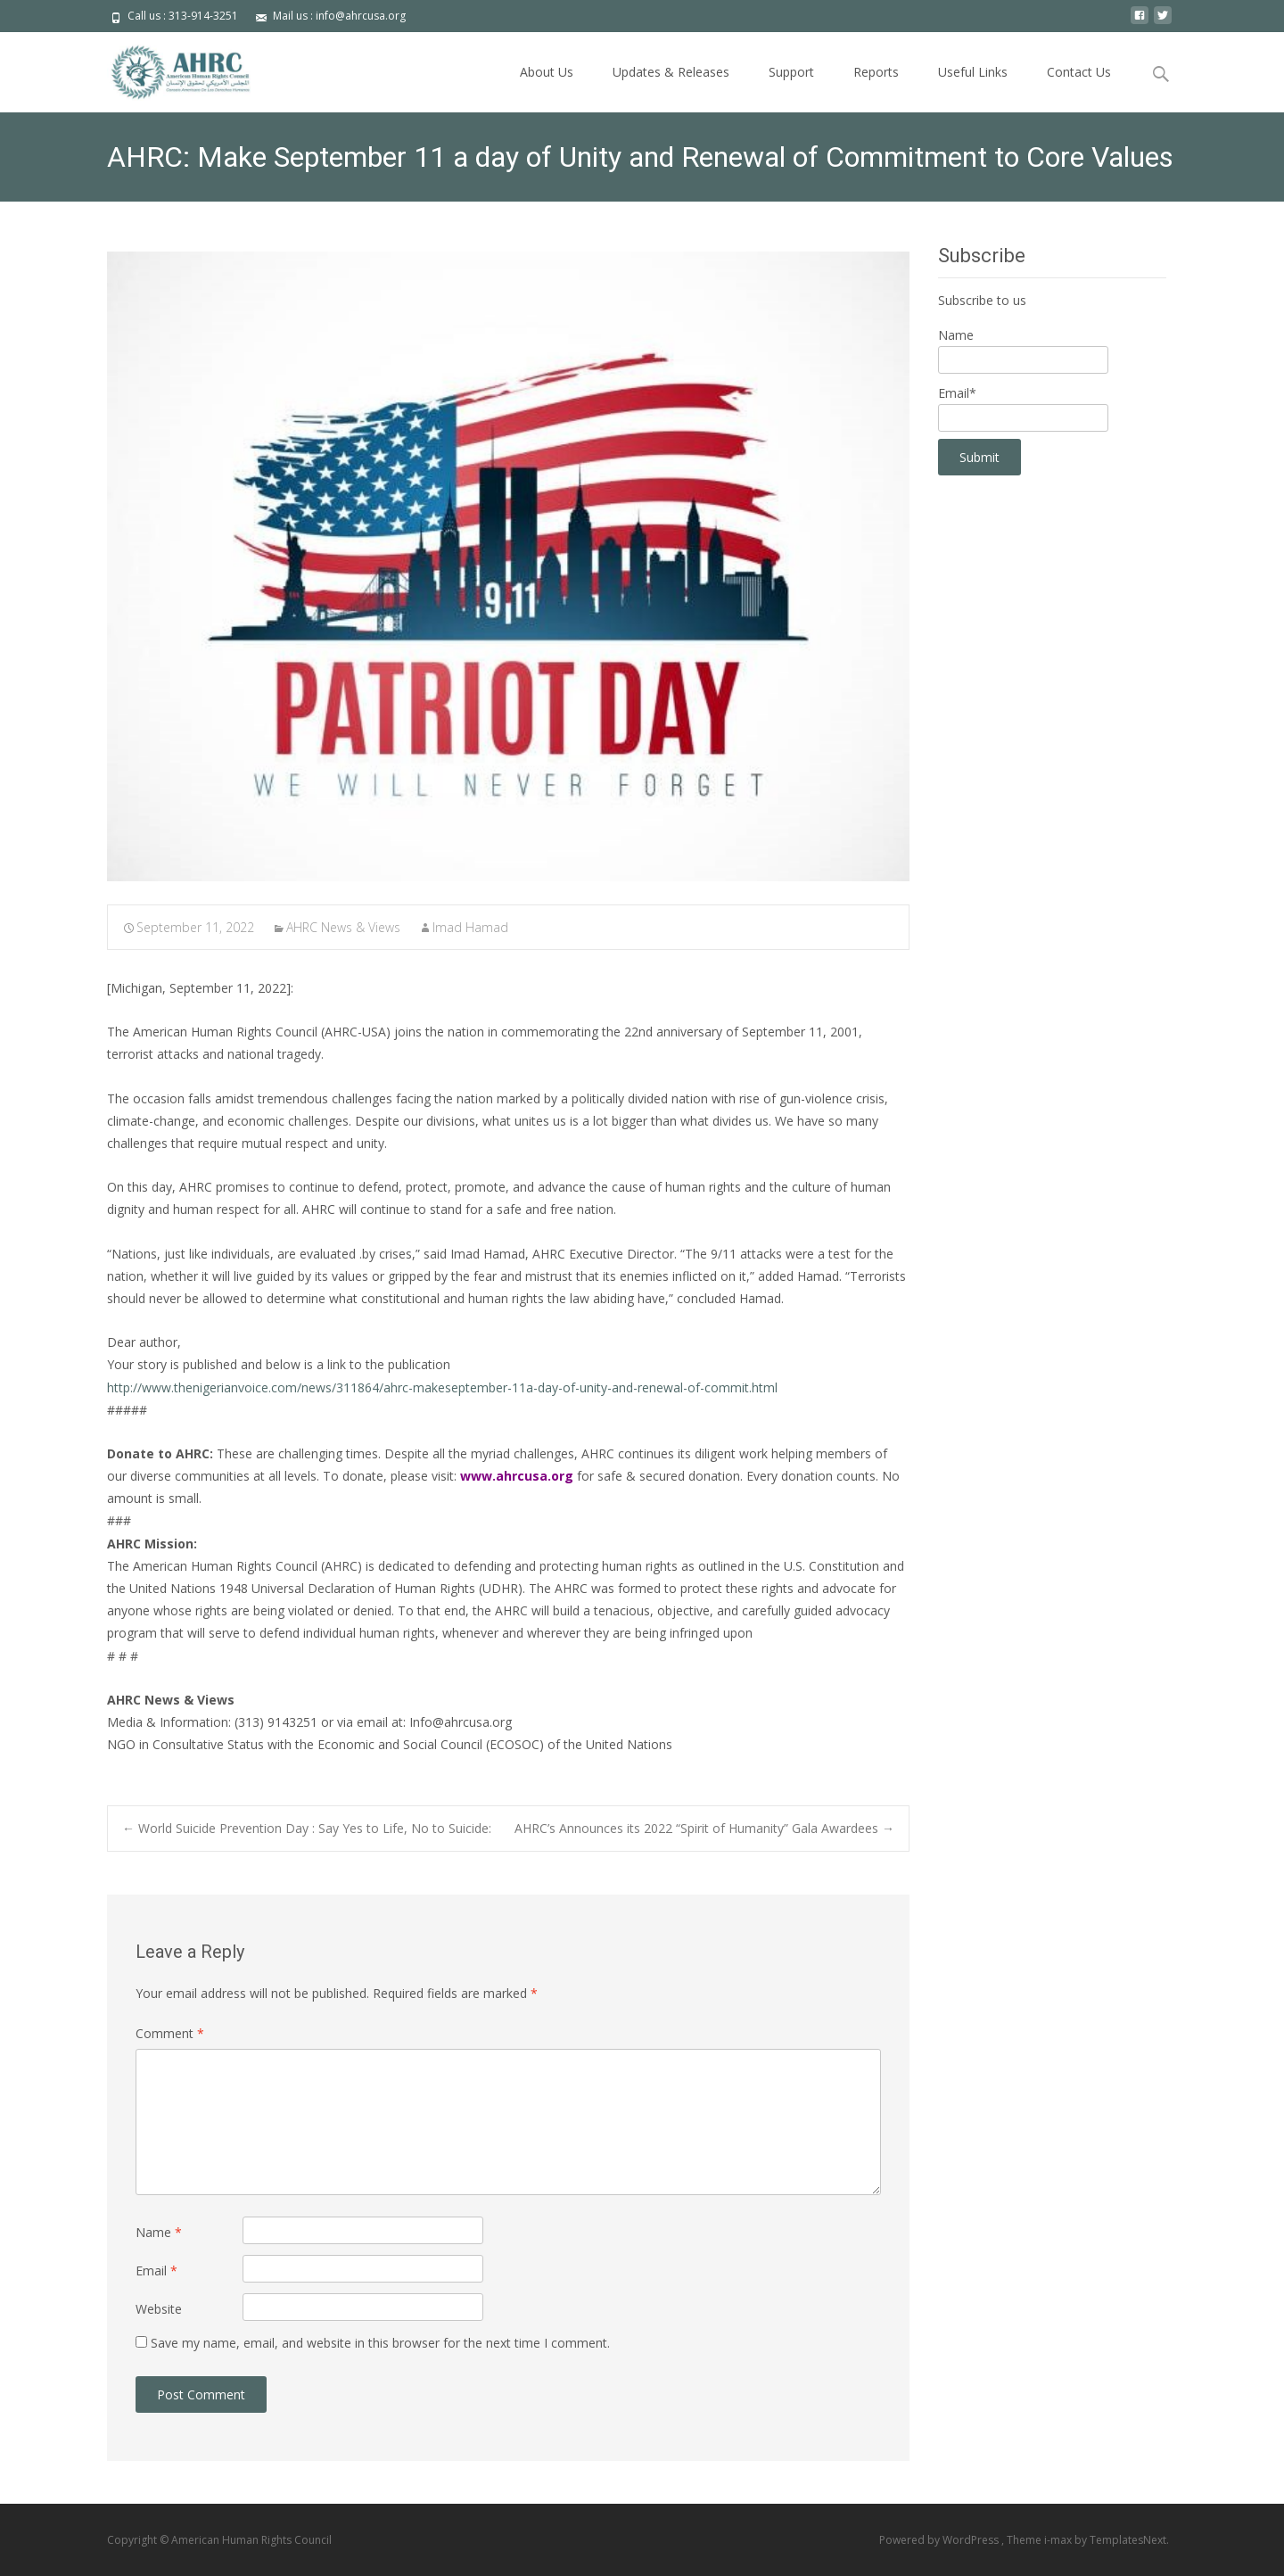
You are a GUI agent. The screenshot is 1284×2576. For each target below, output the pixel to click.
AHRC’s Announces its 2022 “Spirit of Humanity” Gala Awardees (704, 1828)
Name (159, 2232)
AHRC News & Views (343, 927)
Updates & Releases (671, 71)
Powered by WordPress (940, 2539)
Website (159, 2308)
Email (156, 2270)
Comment (170, 2033)
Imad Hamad (470, 927)
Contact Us (1079, 71)
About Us (546, 71)
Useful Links (973, 71)
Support (791, 71)
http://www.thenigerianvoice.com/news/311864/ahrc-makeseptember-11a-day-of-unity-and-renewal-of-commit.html (442, 1387)
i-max (1059, 2539)
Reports (876, 71)
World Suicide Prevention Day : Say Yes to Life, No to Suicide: (306, 1828)
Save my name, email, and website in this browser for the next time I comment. (380, 2342)
